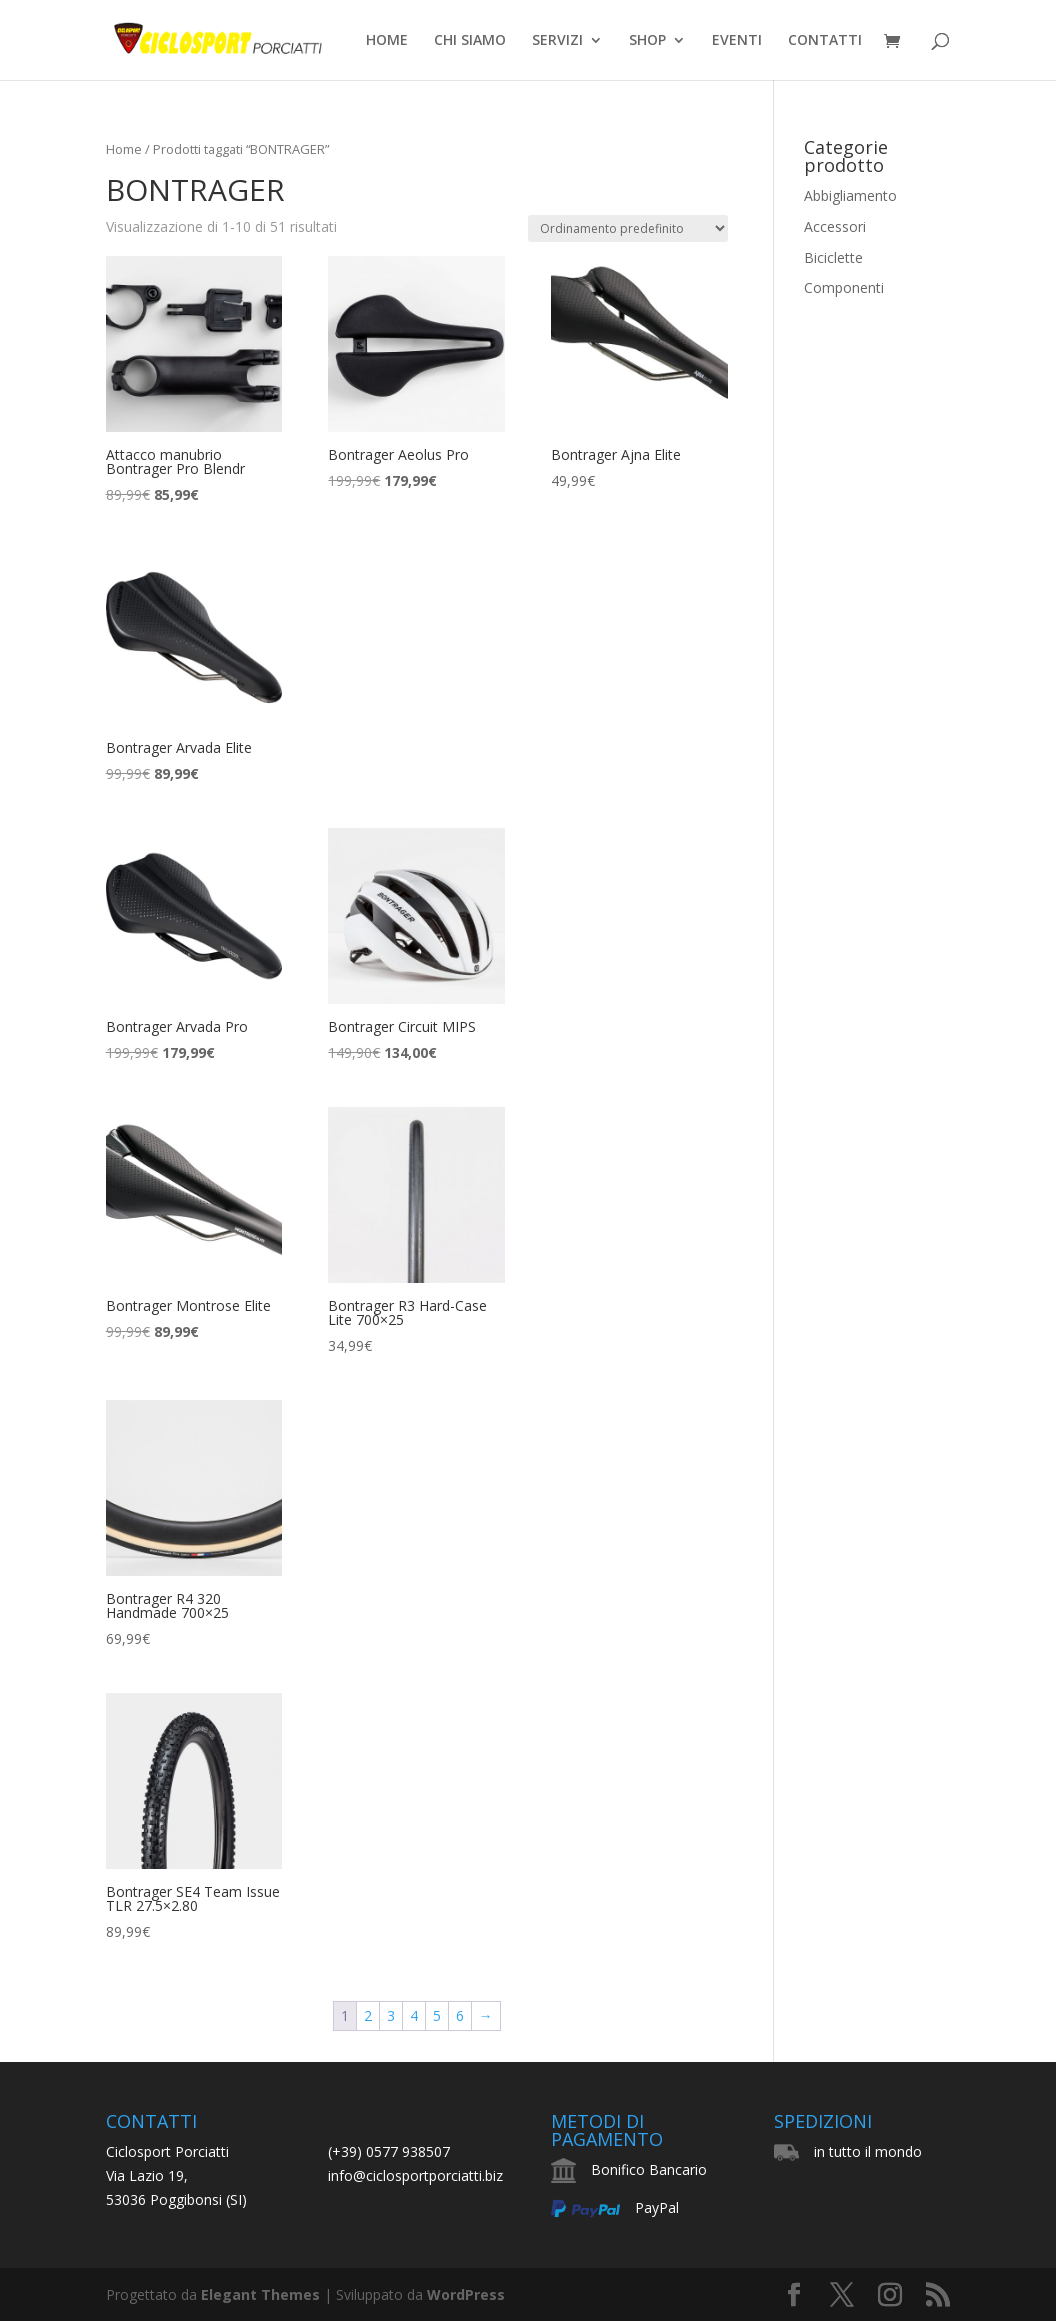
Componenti (844, 287)
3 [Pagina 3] (391, 2015)
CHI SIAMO (470, 41)
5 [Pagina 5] (437, 2015)
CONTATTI (825, 41)
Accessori (835, 226)
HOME (387, 41)
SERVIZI (557, 41)
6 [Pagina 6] (460, 2015)
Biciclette (833, 257)
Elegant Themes (260, 2294)
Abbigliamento (850, 195)
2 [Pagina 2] (368, 2015)
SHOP (647, 41)
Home (124, 149)
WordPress (466, 2294)
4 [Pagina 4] (414, 2015)
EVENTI (737, 41)
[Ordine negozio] (628, 228)
